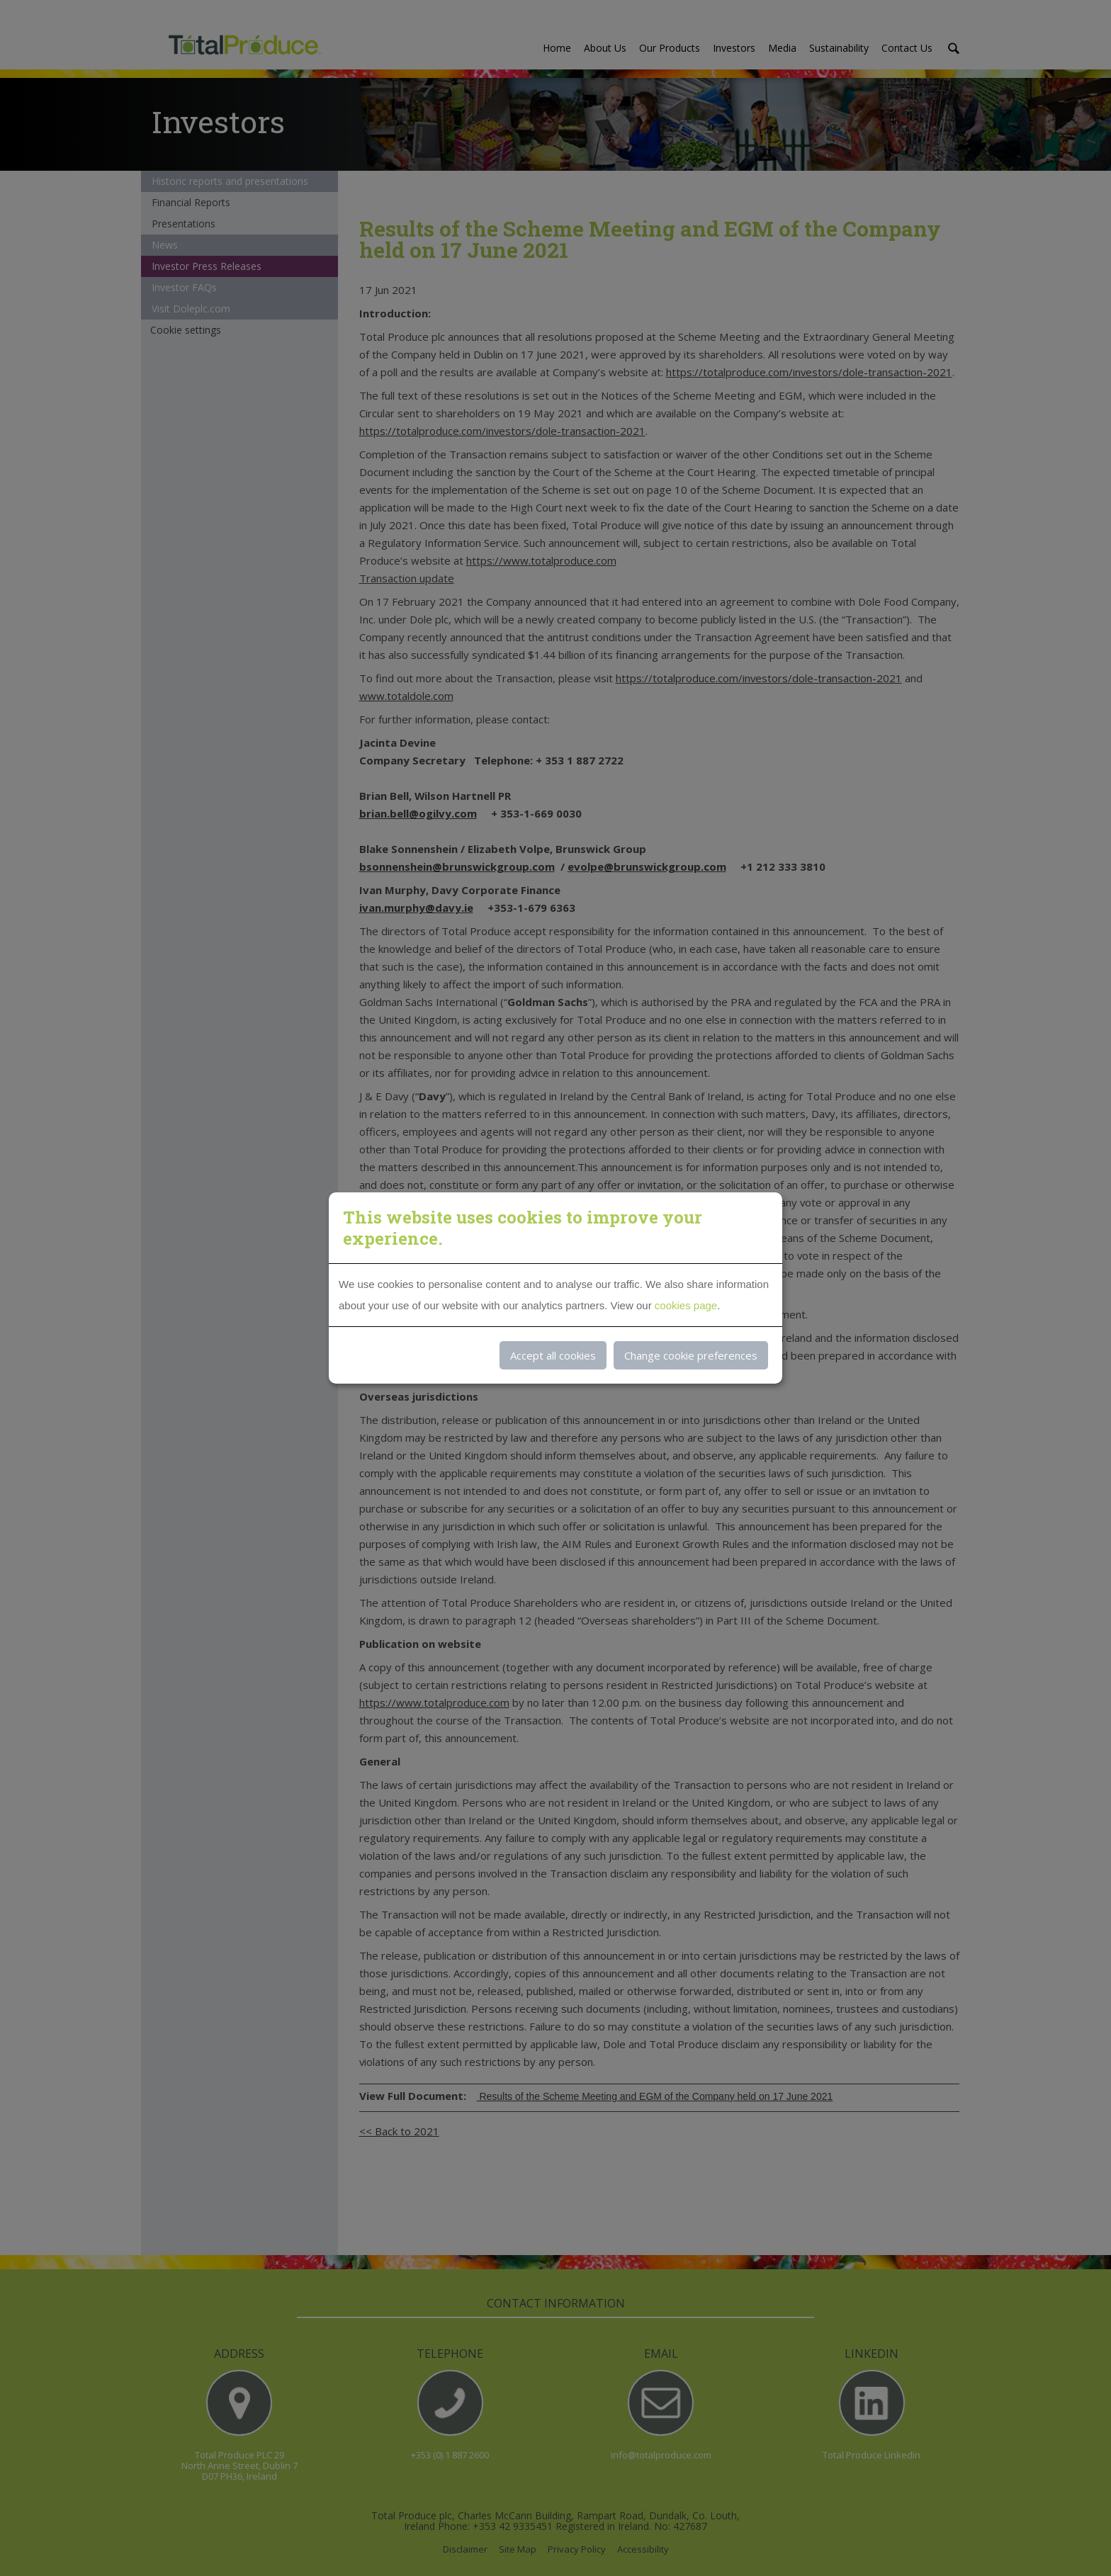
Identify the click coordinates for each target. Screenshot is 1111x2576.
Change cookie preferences (690, 1355)
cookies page (686, 1305)
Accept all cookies (553, 1355)
